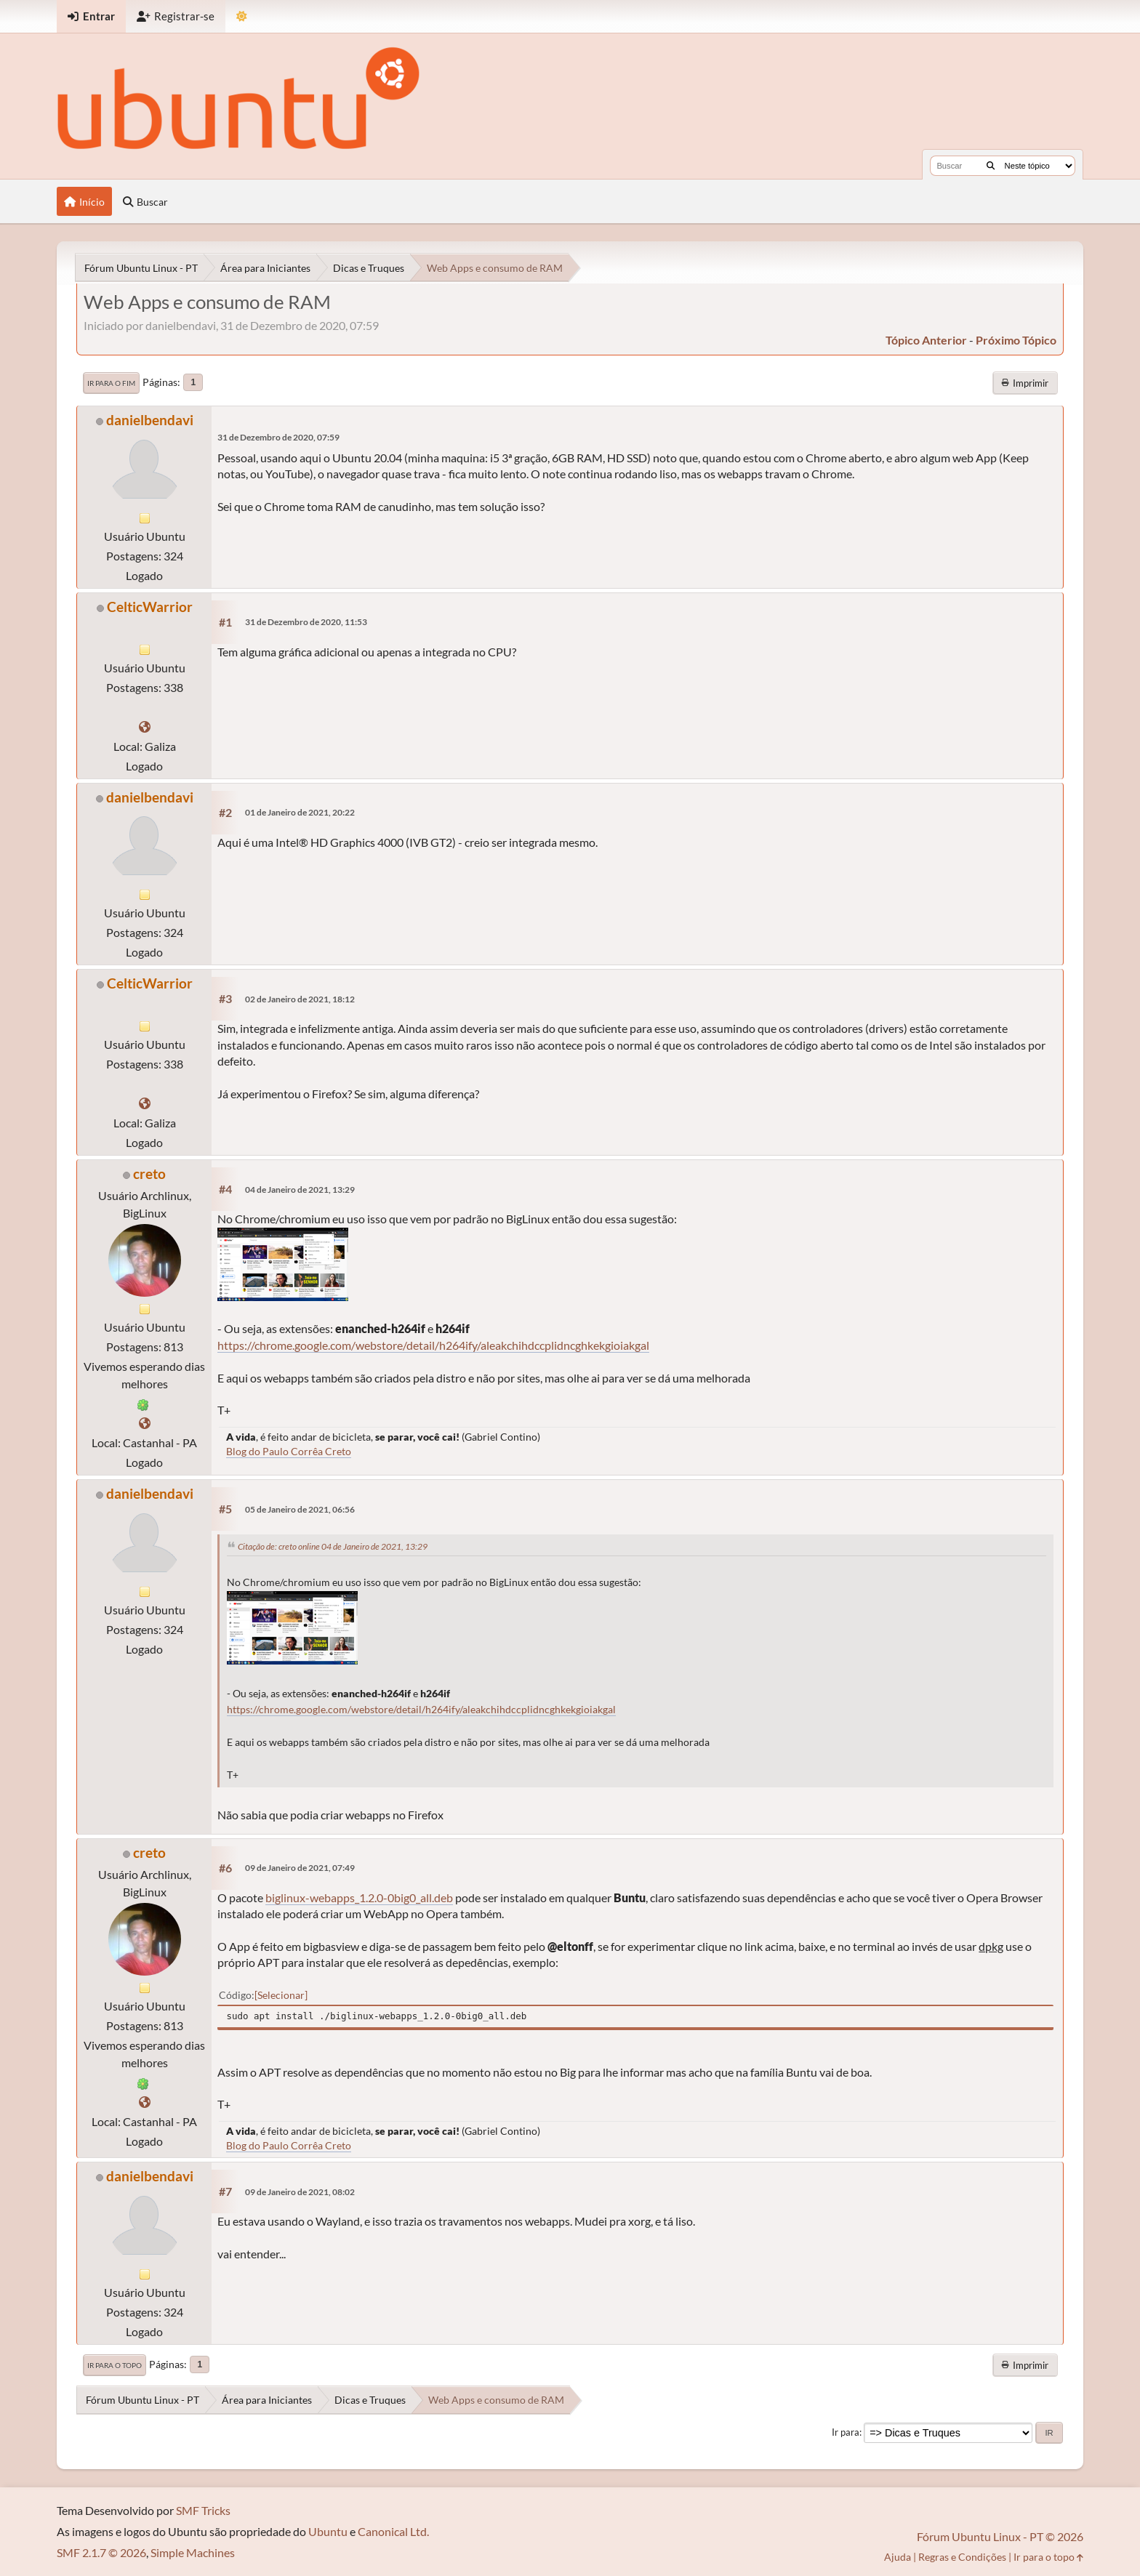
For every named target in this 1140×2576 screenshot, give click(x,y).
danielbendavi (149, 419)
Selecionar (281, 1995)
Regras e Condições (962, 2557)
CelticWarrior (150, 606)
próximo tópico (1016, 340)
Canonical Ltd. (393, 2531)
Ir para (845, 2432)
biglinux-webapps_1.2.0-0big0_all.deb (359, 1897)
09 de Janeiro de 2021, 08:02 (300, 2192)
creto (149, 1173)
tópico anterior (926, 340)
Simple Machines (192, 2552)
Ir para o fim (111, 383)
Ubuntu (328, 2531)
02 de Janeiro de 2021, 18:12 (300, 999)
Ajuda (897, 2557)
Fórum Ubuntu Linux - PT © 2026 (1000, 2536)
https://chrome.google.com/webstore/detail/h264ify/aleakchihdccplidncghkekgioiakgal (433, 1345)
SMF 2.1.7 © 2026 (101, 2552)
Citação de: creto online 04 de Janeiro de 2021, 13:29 (333, 1546)
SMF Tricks (203, 2510)
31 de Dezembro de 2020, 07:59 (278, 437)
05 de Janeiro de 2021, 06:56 (300, 1509)
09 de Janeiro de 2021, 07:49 (300, 1867)
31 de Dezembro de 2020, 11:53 (306, 622)
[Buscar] (990, 166)
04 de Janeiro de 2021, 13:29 (300, 1189)
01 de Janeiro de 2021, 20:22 (300, 812)
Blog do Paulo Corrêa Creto (288, 1451)
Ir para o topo (114, 2365)
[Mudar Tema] (241, 16)
